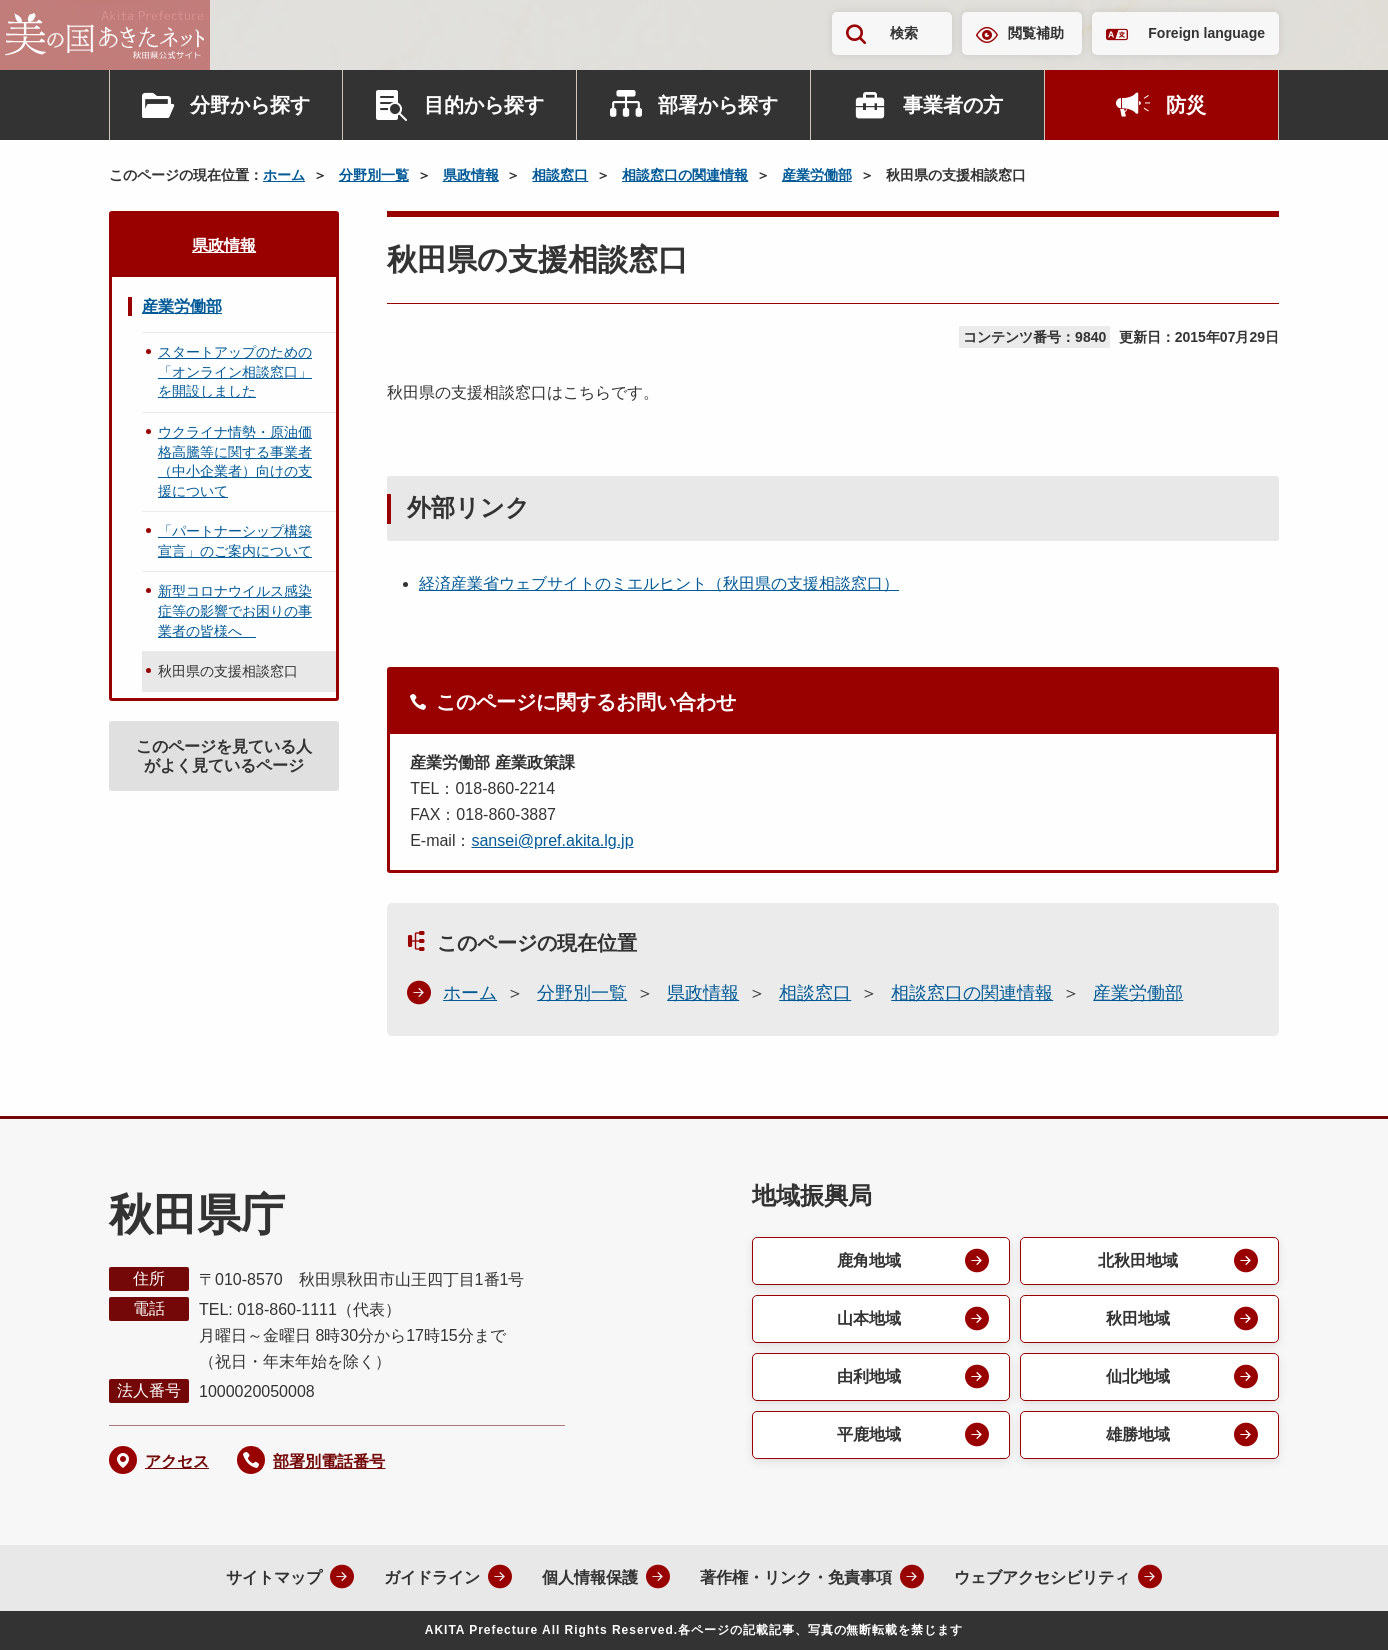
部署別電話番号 (329, 1461)
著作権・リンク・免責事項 (796, 1577)
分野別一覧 (374, 175)
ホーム (284, 175)
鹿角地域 (869, 1260)
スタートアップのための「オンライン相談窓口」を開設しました (235, 371)
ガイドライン (432, 1577)
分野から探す (250, 105)
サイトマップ (274, 1577)
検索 (904, 33)
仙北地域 (1138, 1376)
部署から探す (718, 105)
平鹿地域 (869, 1434)
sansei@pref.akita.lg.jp (552, 840)
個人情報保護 (590, 1577)
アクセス (177, 1461)
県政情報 (471, 175)
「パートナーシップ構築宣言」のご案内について (235, 541)
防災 (1186, 105)
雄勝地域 (1138, 1434)
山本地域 (869, 1318)
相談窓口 (560, 175)
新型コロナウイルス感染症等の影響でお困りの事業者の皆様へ (235, 610)
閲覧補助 (1036, 33)
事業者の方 (953, 105)
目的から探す (484, 105)
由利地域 (869, 1376)
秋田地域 (1138, 1318)
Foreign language (1206, 33)
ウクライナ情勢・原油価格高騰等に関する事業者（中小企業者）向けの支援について (235, 461)
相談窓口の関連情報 (685, 175)
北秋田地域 (1138, 1260)
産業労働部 (817, 175)
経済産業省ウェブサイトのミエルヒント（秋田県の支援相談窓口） (659, 583)
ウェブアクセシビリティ (1042, 1577)
